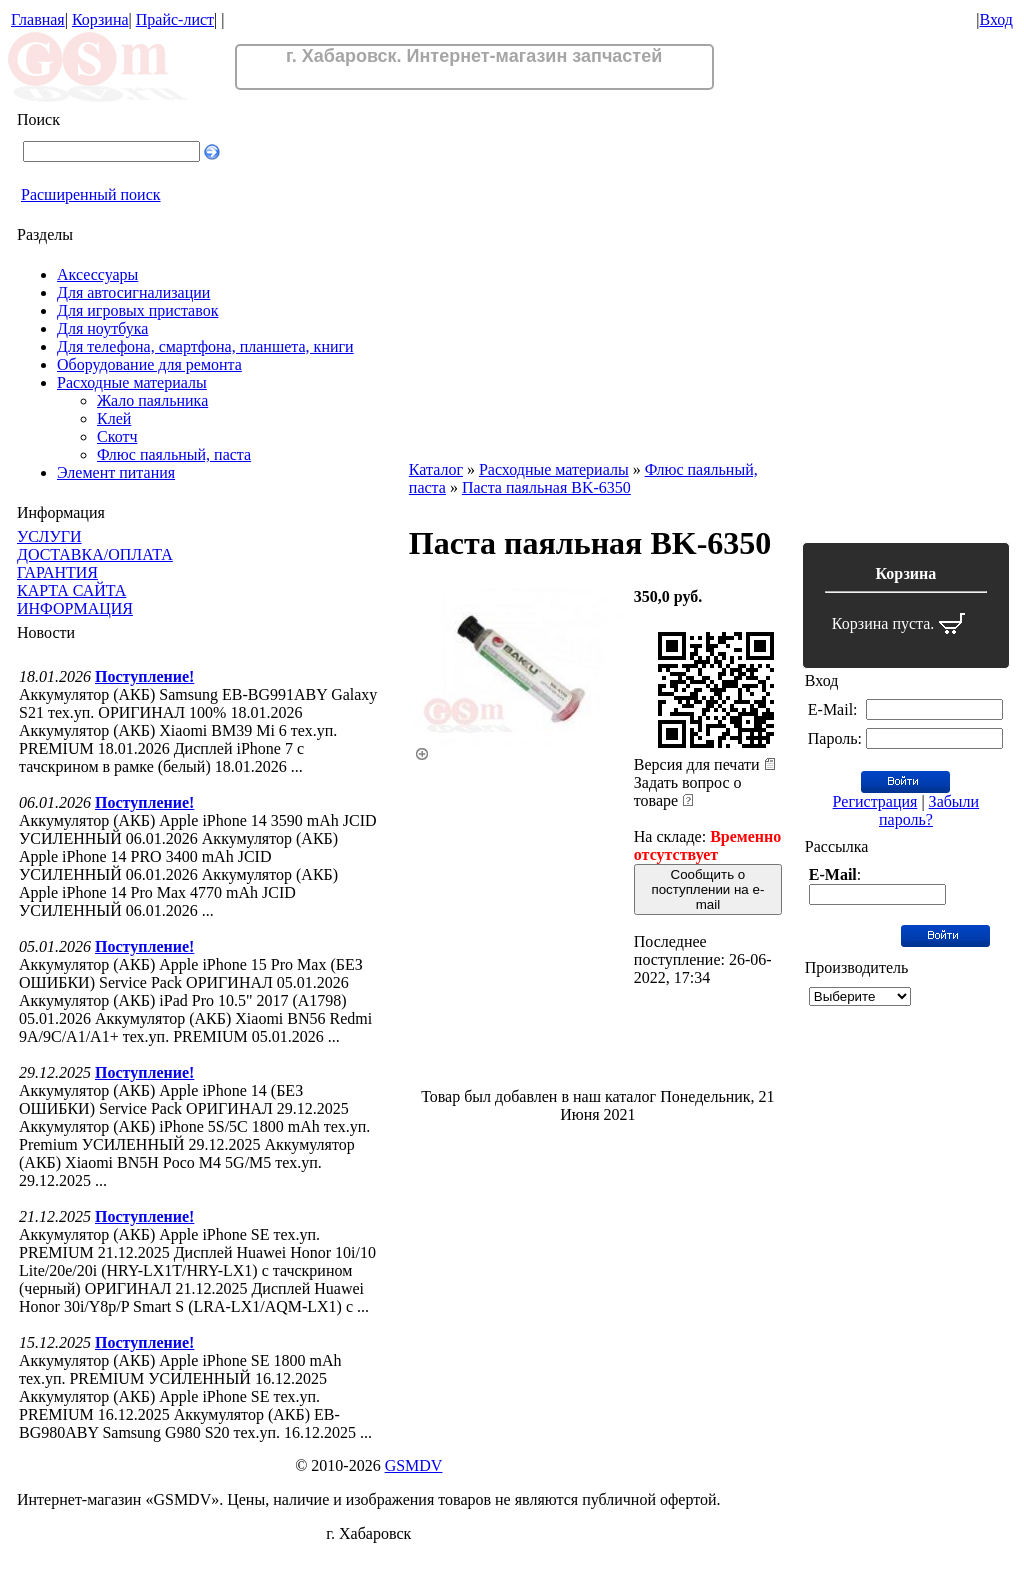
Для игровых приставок (137, 310)
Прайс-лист (175, 19)
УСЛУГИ (49, 536)
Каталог (436, 469)
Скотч (117, 436)
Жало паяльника (152, 400)
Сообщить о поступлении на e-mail (707, 889)
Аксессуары (97, 274)
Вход (996, 19)
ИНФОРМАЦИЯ (75, 608)
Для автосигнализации (133, 292)
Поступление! (144, 676)
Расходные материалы (132, 382)
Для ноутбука (102, 328)
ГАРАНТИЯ (57, 572)
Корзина (100, 19)
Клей (114, 418)
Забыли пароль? (929, 810)
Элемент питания (116, 472)
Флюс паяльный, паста (174, 454)
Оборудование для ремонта (149, 364)
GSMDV (414, 1465)
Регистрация (875, 801)
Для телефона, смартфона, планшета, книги (205, 346)
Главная (38, 19)
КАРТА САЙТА (71, 590)
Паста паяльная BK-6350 (546, 487)
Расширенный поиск (91, 194)
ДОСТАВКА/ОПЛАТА (95, 554)
